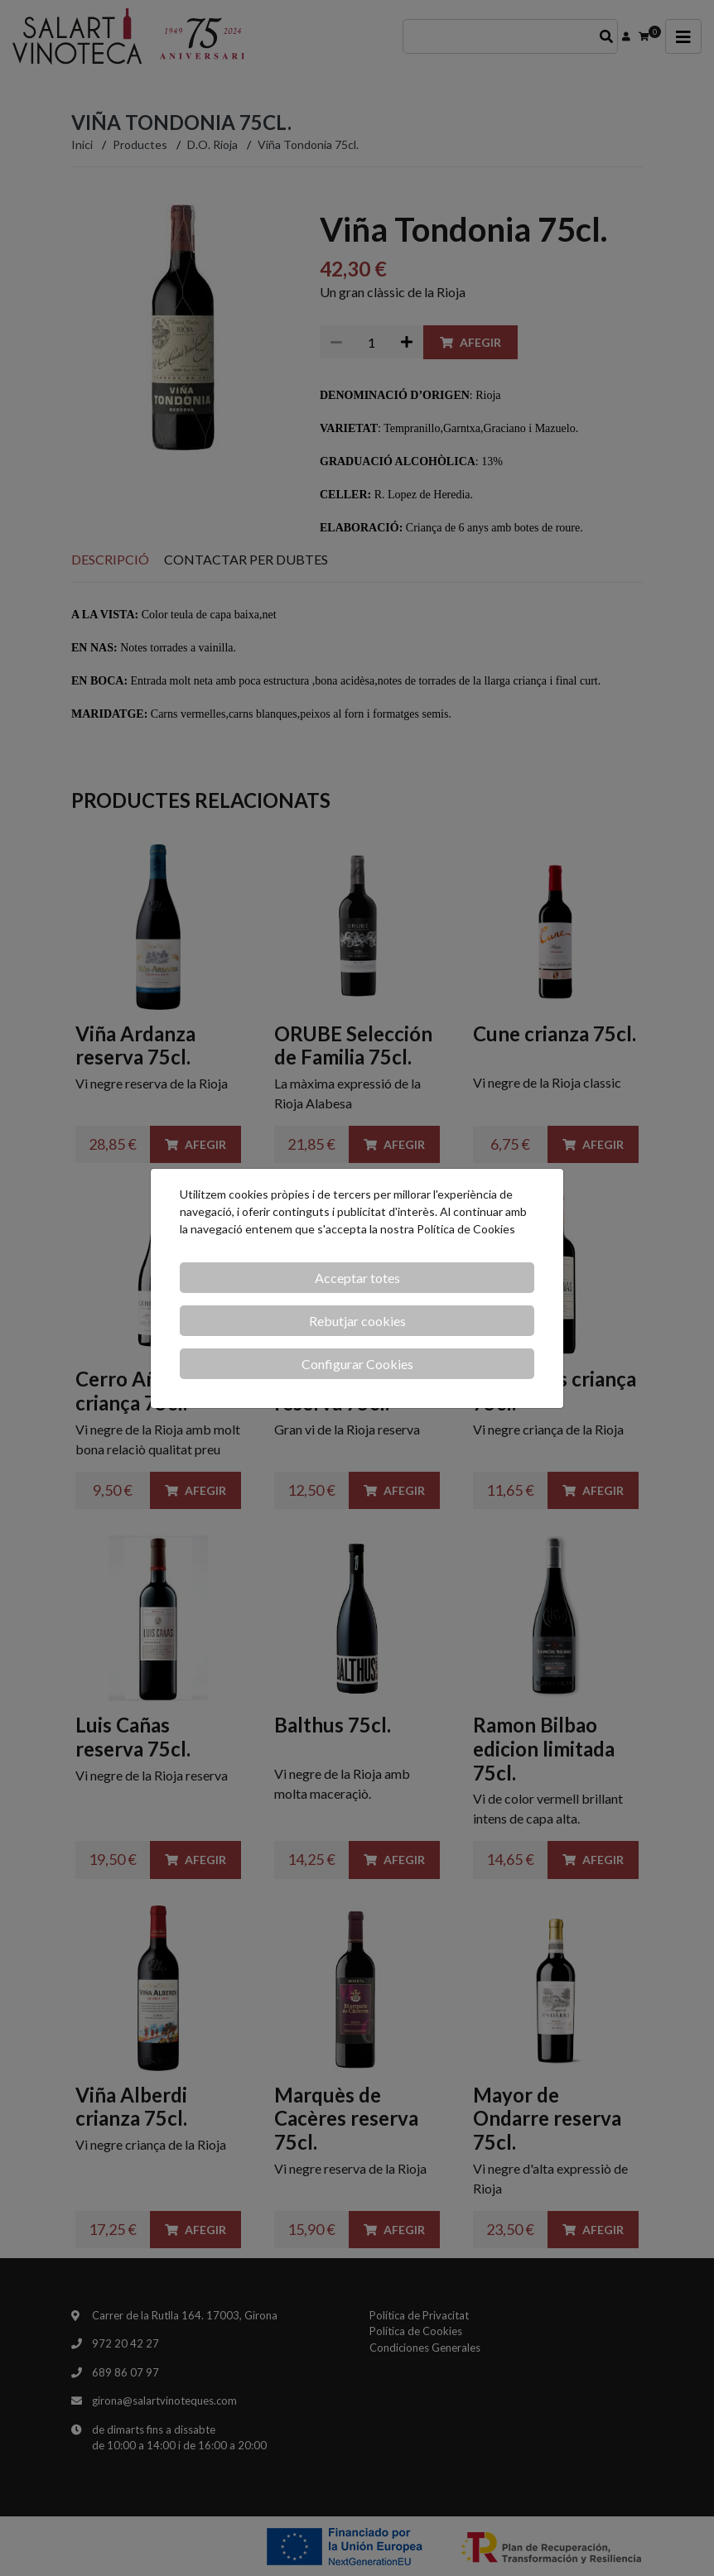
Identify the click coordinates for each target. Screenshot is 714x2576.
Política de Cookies (466, 1229)
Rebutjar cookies (357, 1321)
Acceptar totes (357, 1278)
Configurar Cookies (357, 1364)
